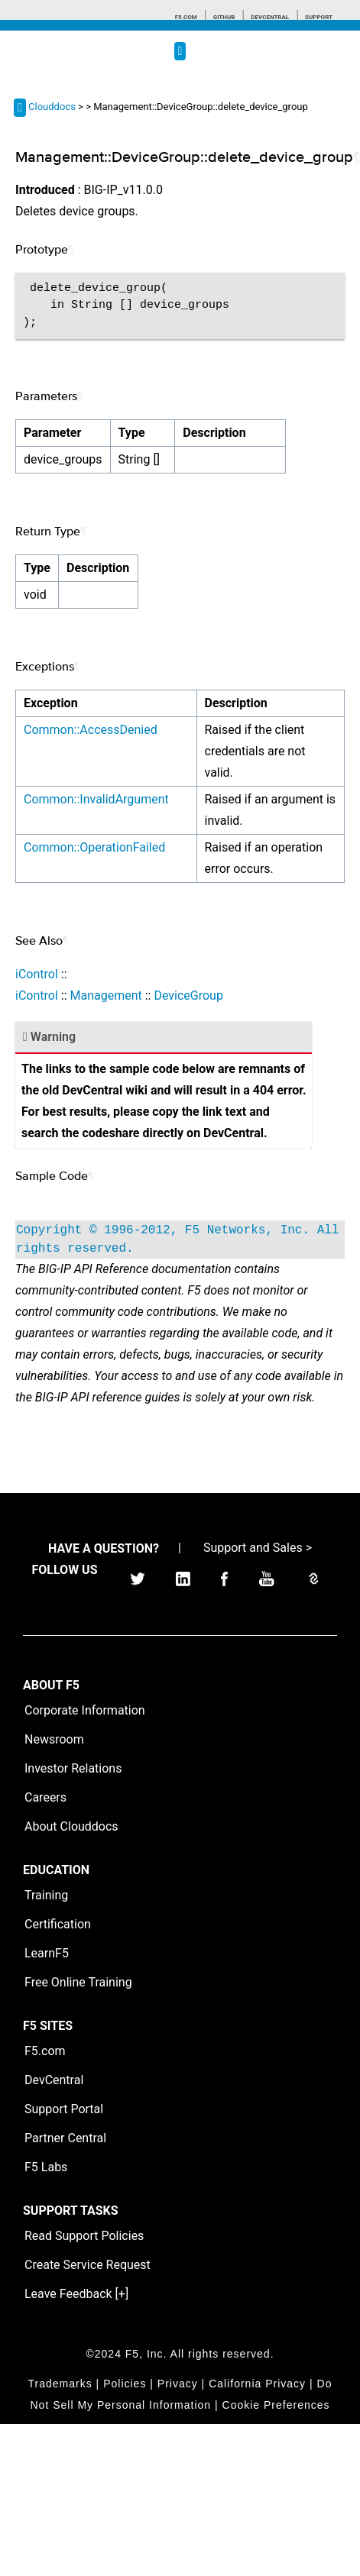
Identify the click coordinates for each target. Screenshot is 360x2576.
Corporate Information (84, 1710)
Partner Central (65, 2138)
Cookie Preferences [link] (276, 2405)
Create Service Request (87, 2265)
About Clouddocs (71, 1826)
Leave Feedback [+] (76, 2294)
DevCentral (53, 2080)
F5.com (186, 17)
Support (318, 17)
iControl (36, 974)
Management (105, 995)
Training (46, 1895)
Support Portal (63, 2109)
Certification (57, 1924)
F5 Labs (45, 2167)
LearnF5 (46, 1953)
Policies (124, 2383)
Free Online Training (78, 1982)
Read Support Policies (84, 2236)
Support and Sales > (257, 1547)
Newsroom (54, 1739)
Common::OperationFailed (94, 847)
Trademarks (60, 2383)
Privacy (177, 2383)
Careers (45, 1797)
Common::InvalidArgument (96, 799)
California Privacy (257, 2383)
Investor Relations (73, 1768)
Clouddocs (52, 106)
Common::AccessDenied (90, 729)
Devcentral (270, 17)
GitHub (224, 17)
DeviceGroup (188, 995)
